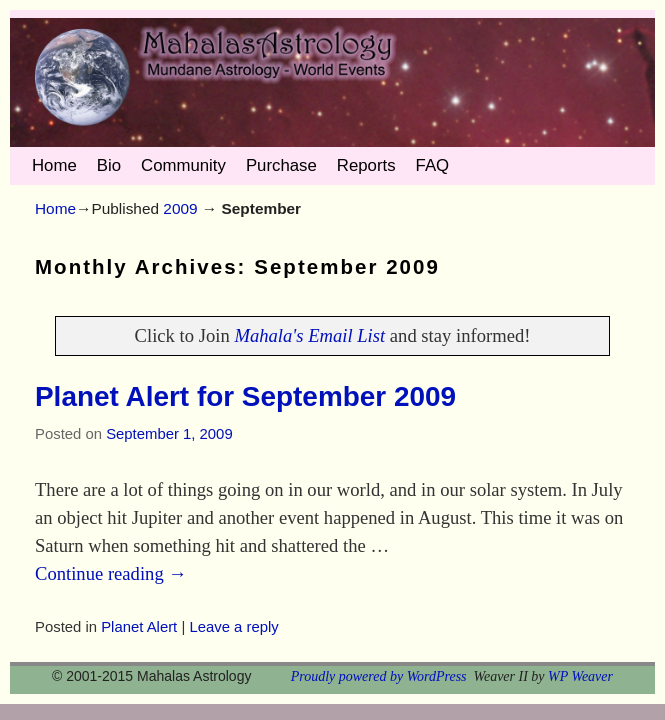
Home (54, 165)
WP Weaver (580, 676)
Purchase (281, 165)
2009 (180, 208)
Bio (109, 165)
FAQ (433, 165)
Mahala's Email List (309, 335)
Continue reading (111, 573)
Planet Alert (139, 627)
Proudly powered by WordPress (379, 676)
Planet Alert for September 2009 (245, 396)
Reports (366, 165)
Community (183, 165)
